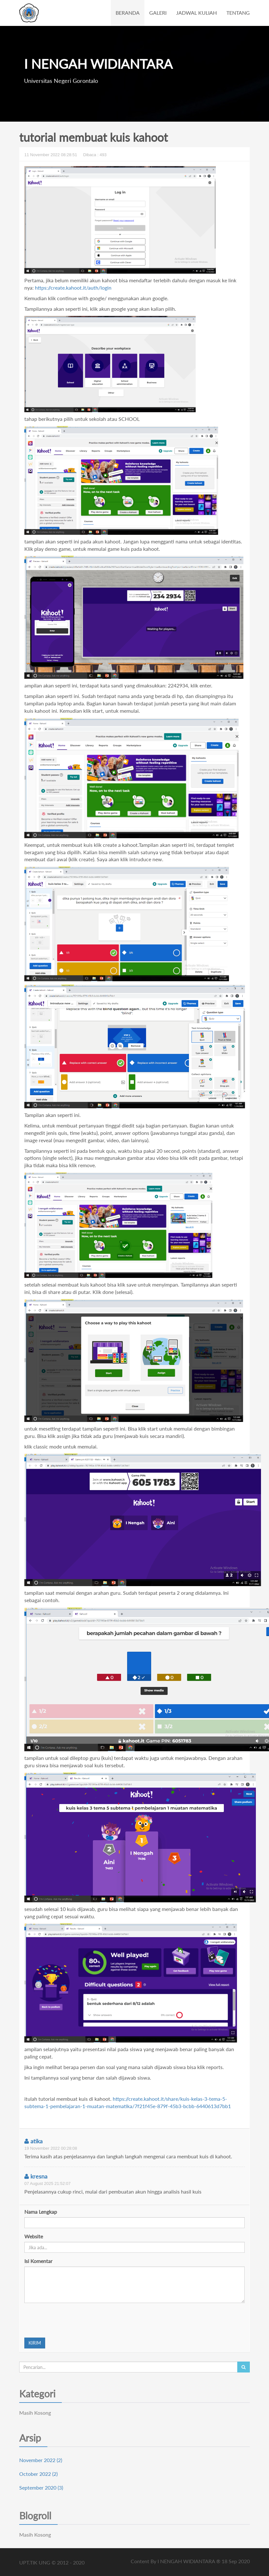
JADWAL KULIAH (196, 13)
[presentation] (73, 2320)
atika (33, 2141)
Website (33, 2236)
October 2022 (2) (38, 2474)
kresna (35, 2176)
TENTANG (238, 13)
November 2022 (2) (40, 2460)
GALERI (158, 13)
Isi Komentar (38, 2261)
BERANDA (128, 13)
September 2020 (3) (41, 2487)
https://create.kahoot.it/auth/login (73, 288)
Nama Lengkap (40, 2212)
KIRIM (35, 2343)
